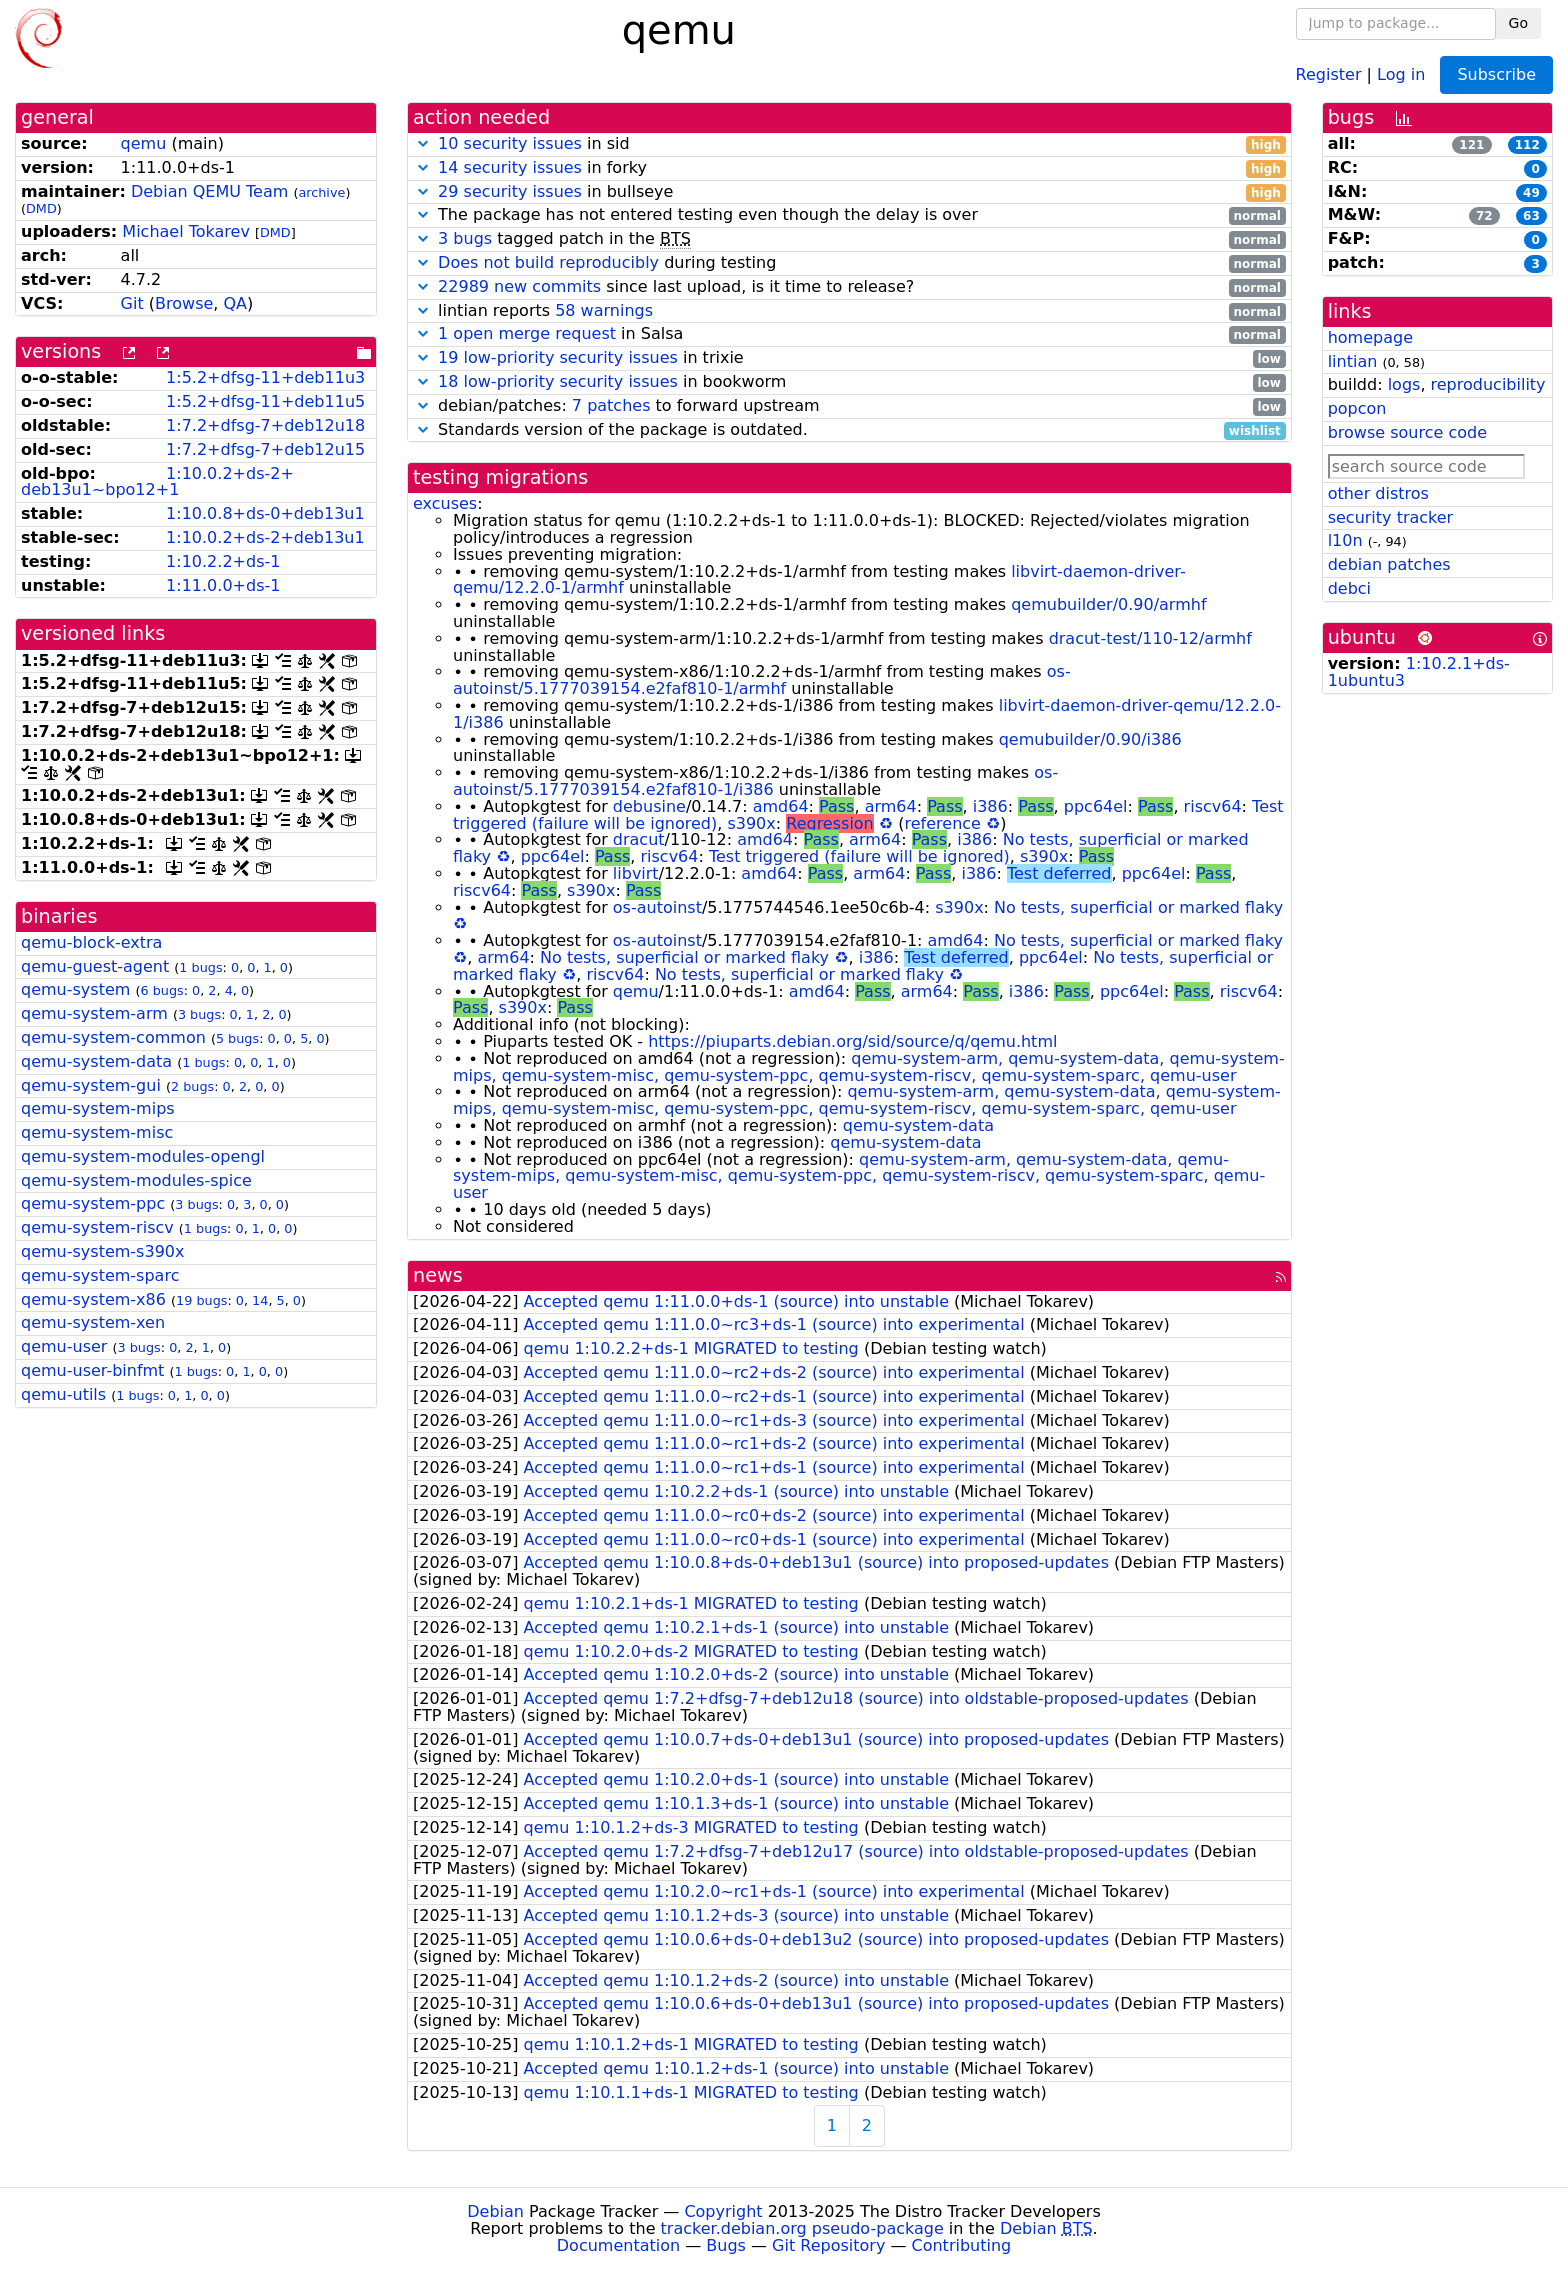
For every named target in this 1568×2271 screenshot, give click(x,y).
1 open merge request (527, 333)
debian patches (1389, 564)
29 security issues (510, 191)
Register (1329, 73)
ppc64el (1096, 806)
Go (1518, 23)
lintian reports (849, 311)
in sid (849, 144)
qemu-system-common (113, 1037)
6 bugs (161, 990)
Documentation (618, 2245)
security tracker (1391, 517)
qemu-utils (63, 1394)
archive (321, 192)
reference (943, 823)
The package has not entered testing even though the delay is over (849, 215)
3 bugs (199, 1014)
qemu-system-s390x (102, 1251)
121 (1471, 145)
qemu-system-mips (98, 1108)
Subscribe (1496, 74)
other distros (1378, 493)
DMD (41, 208)
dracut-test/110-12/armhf (1150, 638)
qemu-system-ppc (93, 1203)
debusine (649, 806)
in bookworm (849, 382)
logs (1404, 384)
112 (1527, 145)
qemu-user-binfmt (92, 1370)
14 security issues (510, 167)
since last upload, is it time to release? (849, 287)
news (438, 1275)
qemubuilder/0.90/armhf (1108, 604)
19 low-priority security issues (558, 357)
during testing (849, 263)
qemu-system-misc (97, 1132)
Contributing (962, 2245)
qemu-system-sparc (100, 1275)
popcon (1357, 408)
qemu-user (64, 1346)
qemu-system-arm (94, 1013)
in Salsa (849, 334)
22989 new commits (519, 286)
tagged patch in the (849, 239)
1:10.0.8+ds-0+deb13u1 (265, 513)
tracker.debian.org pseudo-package (802, 2228)
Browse (184, 303)
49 (1531, 193)
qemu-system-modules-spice (136, 1180)
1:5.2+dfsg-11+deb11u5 (265, 401)
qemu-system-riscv (97, 1227)
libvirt (636, 873)
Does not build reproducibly (548, 262)
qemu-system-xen (93, 1322)
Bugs (726, 2245)
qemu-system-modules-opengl (143, 1156)
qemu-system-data (96, 1061)
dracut (639, 839)
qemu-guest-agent (95, 966)
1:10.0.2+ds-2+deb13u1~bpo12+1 (157, 482)
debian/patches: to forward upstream (849, 406)
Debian (495, 2211)
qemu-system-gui (91, 1085)
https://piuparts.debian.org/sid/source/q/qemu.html (852, 1041)
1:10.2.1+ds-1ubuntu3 (1419, 672)
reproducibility (1488, 384)
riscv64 (1213, 806)
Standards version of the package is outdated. (849, 430)
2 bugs (192, 1086)
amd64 (781, 806)
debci (1349, 588)
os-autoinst (657, 907)
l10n (1345, 540)
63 (1531, 216)
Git (132, 303)
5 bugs (237, 1038)
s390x (751, 823)
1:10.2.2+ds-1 (223, 561)
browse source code (1407, 432)
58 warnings (604, 310)
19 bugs (201, 1300)
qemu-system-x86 (93, 1299)
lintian (1353, 361)
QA (235, 303)
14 (260, 1300)
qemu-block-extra (91, 942)
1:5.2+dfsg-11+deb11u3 (265, 377)
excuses (445, 503)
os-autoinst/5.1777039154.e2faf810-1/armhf (762, 680)
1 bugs (200, 967)
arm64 (891, 806)
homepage (1370, 337)
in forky (849, 168)
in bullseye (849, 192)
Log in (1401, 73)
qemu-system (75, 989)
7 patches (611, 405)
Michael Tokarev (186, 231)
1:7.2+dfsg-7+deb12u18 (265, 425)
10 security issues (510, 143)
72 (1484, 216)
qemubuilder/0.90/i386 (1090, 739)
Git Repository (828, 2245)
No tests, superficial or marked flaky (1138, 907)
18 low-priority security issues (558, 381)
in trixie (849, 358)
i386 (990, 806)
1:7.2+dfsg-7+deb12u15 (265, 449)
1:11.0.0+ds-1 (223, 585)
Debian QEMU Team (209, 191)
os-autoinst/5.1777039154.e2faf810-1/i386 (755, 781)
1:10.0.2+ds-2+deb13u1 (265, 537)
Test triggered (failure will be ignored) (859, 856)
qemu (144, 143)
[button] (423, 143)
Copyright (723, 2211)
